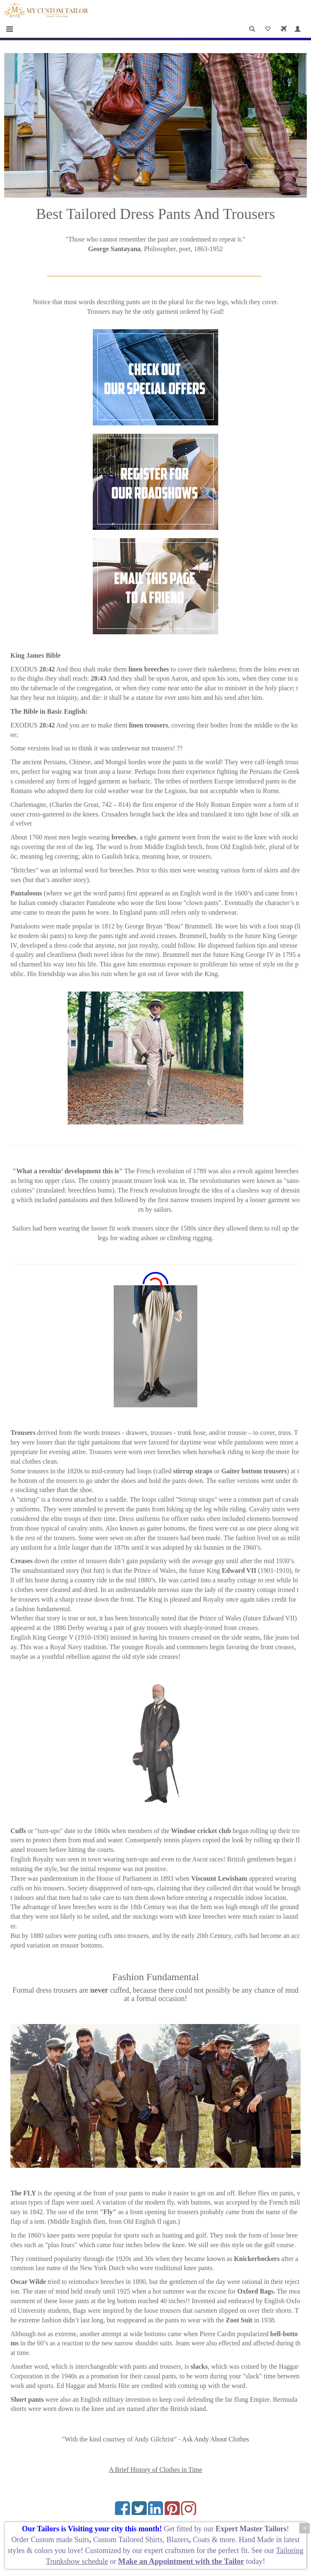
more (227, 2539)
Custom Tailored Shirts (128, 2539)
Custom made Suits (60, 2539)
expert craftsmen (169, 2550)
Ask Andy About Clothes (215, 2439)
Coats (202, 2539)
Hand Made (256, 2539)
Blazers (177, 2539)
